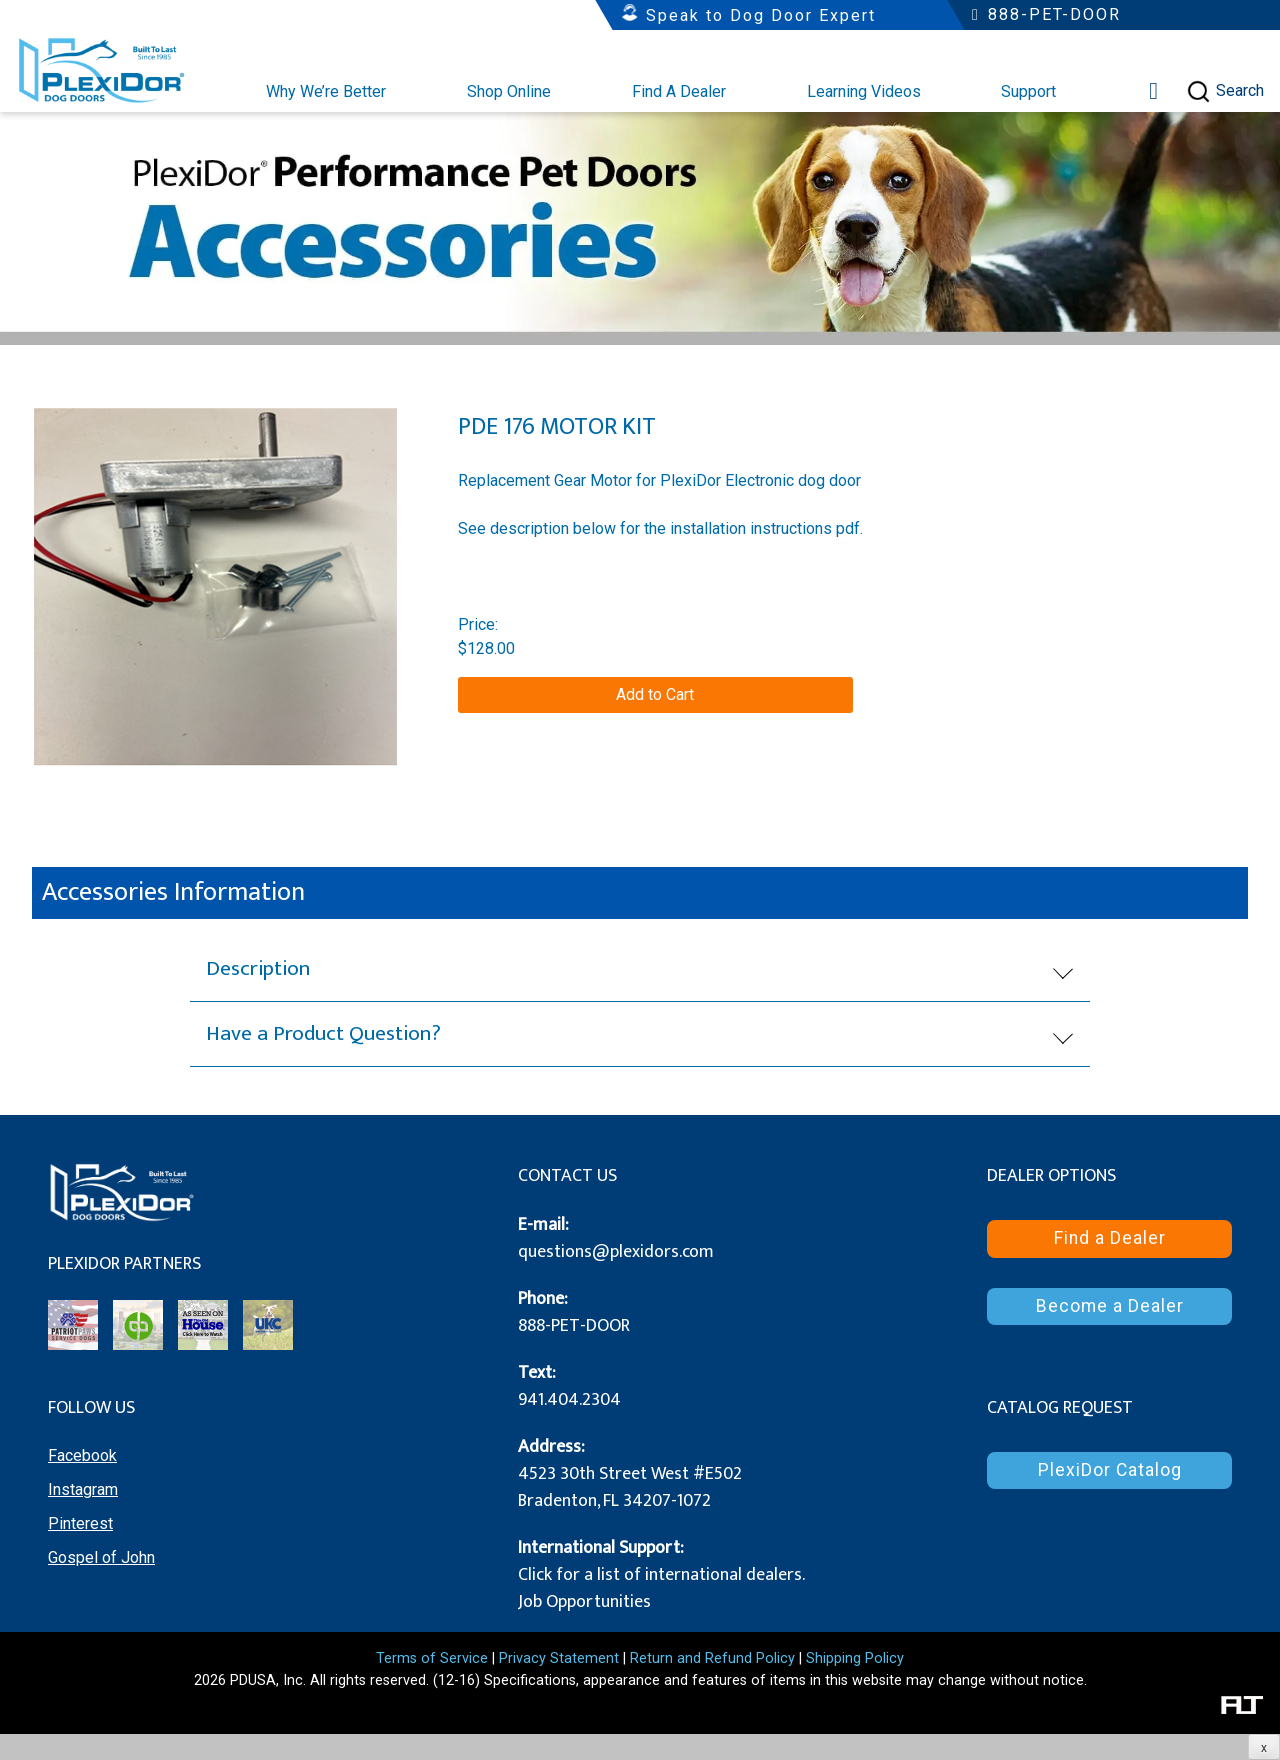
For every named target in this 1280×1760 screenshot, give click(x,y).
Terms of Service (432, 1658)
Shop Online (509, 91)
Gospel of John (101, 1557)
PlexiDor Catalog (1110, 1470)
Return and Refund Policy (712, 1658)
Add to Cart (655, 694)
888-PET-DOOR (574, 1326)
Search (1225, 91)
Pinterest (80, 1523)
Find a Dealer (1110, 1238)
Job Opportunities (584, 1602)
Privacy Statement (559, 1658)
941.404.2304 (569, 1400)
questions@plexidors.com (616, 1252)
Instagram (83, 1489)
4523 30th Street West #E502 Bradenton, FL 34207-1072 (630, 1487)
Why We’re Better (326, 91)
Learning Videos (864, 91)
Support (1028, 91)
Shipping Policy (855, 1658)
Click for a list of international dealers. (661, 1575)
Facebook (82, 1455)
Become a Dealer (1110, 1306)
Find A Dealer (679, 91)
